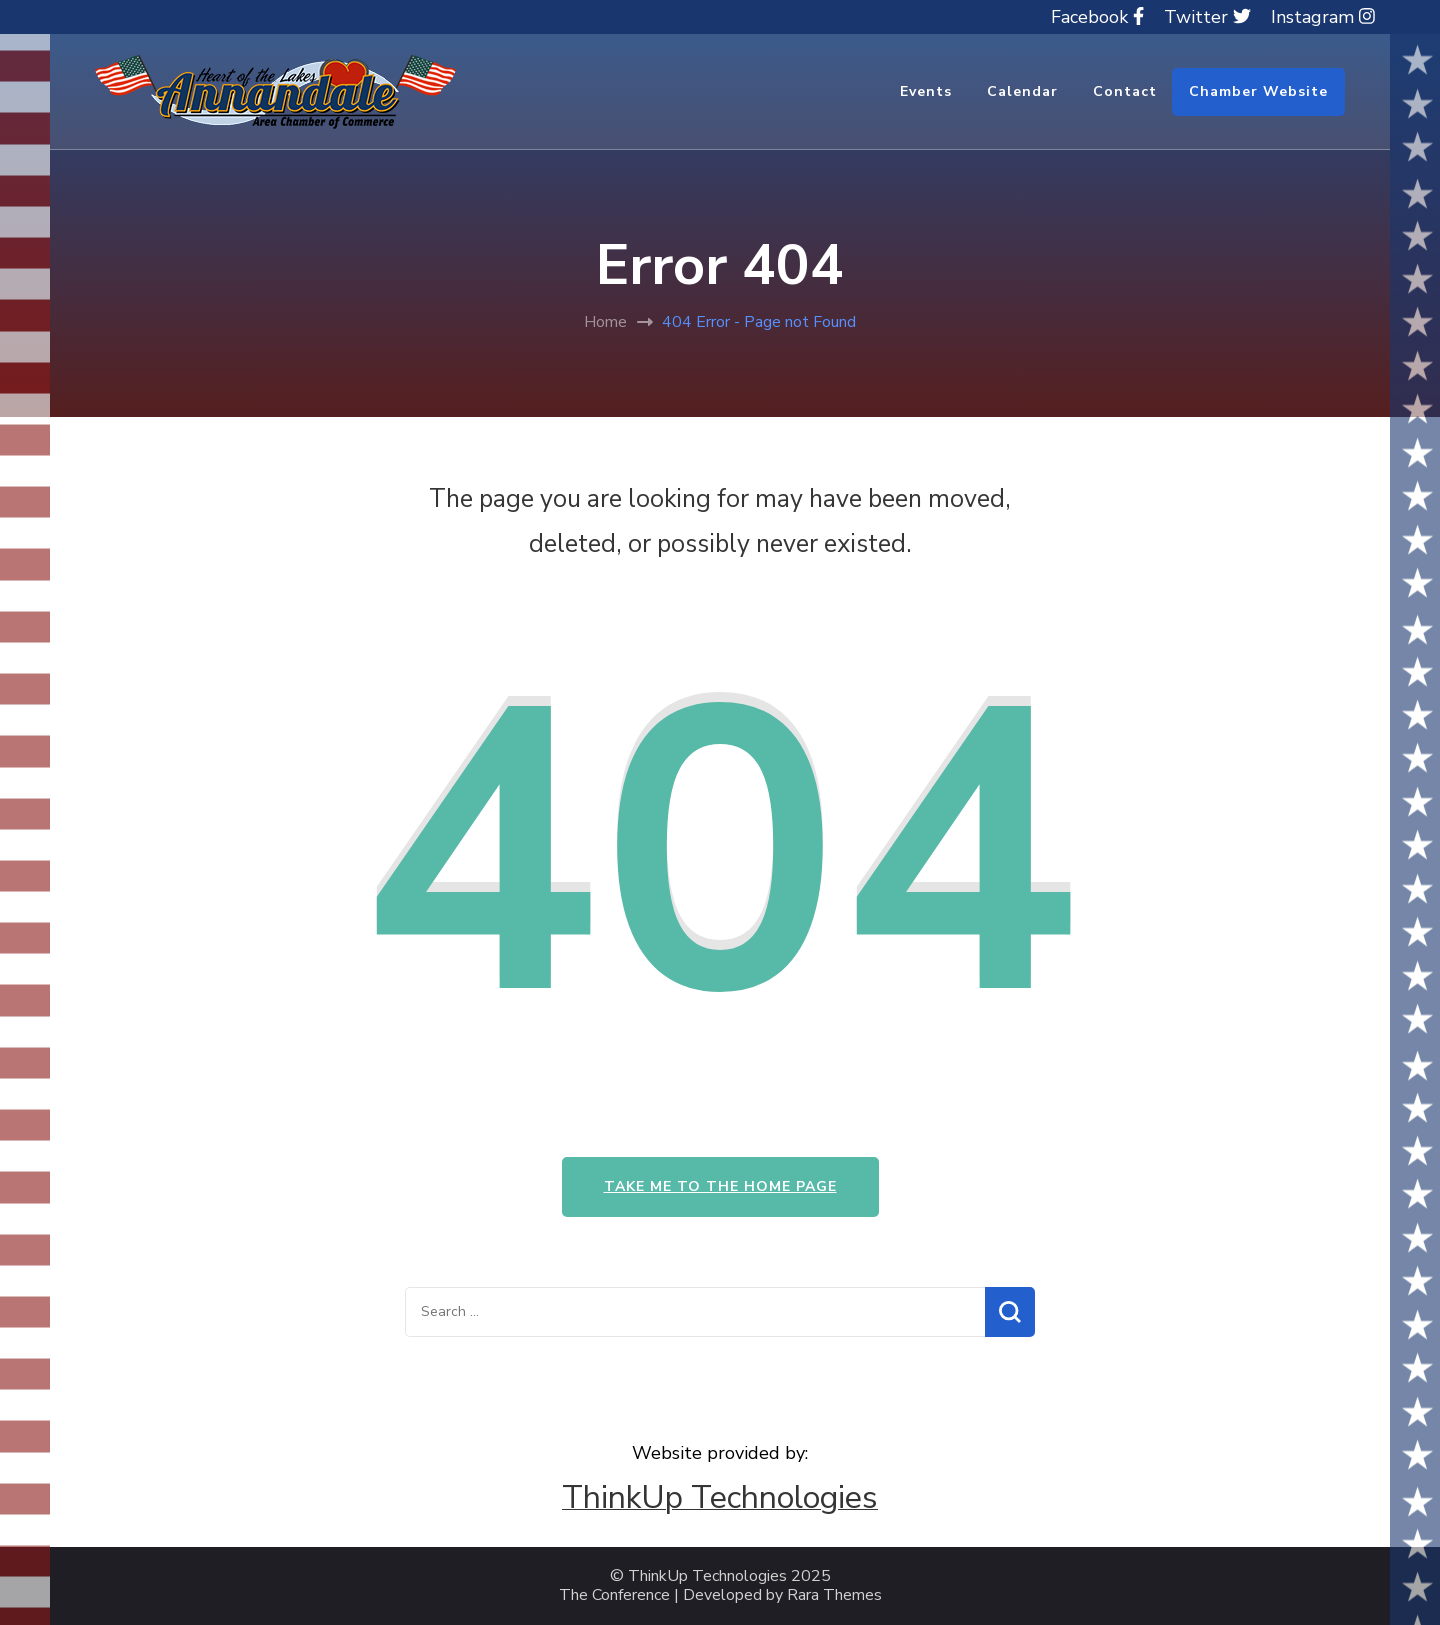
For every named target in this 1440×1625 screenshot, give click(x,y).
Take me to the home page (720, 1186)
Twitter (1207, 17)
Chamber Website (1258, 91)
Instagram (1323, 17)
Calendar (1022, 91)
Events (926, 91)
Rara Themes (834, 1595)
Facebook (1097, 17)
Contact (1125, 91)
